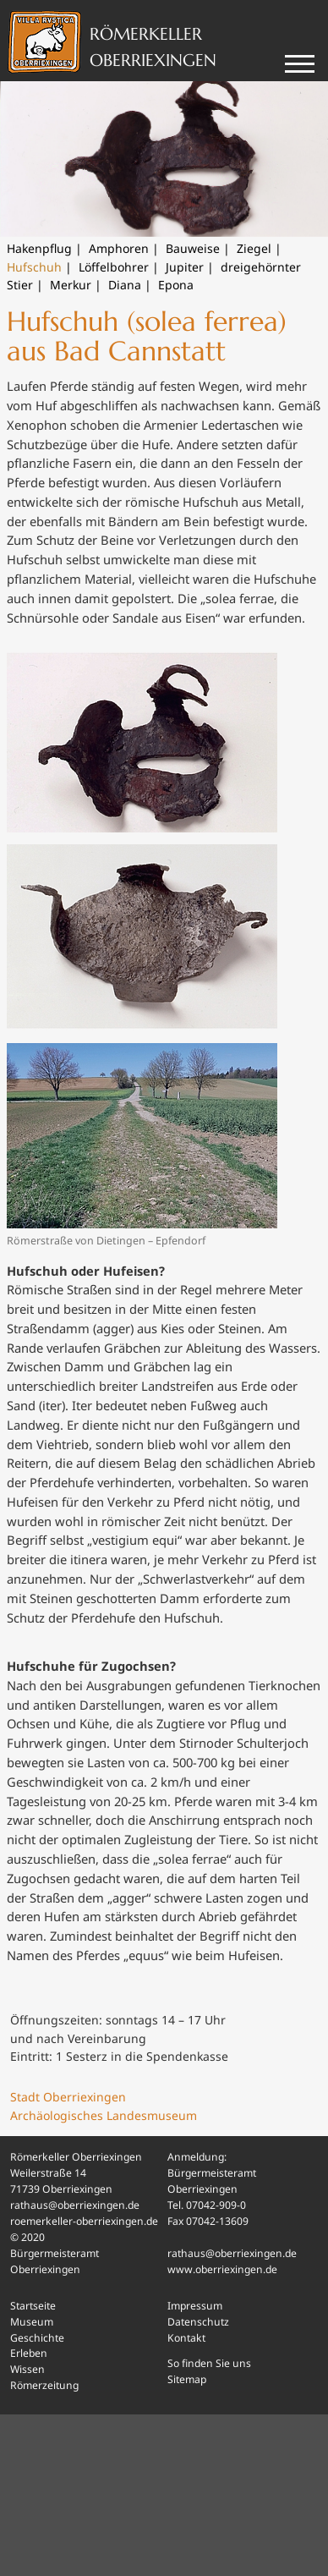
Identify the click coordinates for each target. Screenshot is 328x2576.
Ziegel (254, 248)
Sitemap (186, 2379)
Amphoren (119, 248)
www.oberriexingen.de (222, 2269)
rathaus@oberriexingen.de (74, 2205)
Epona (176, 285)
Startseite (33, 2306)
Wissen (27, 2369)
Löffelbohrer (114, 267)
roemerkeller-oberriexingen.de (84, 2221)
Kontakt (186, 2338)
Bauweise (193, 248)
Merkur (70, 285)
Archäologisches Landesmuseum (103, 2115)
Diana (124, 285)
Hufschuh (34, 267)
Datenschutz (198, 2322)
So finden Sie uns (209, 2363)
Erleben (28, 2353)
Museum (31, 2322)
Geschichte (37, 2338)
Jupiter (185, 267)
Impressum (194, 2306)
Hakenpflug (39, 248)
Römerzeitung (44, 2385)
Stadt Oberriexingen (68, 2097)
